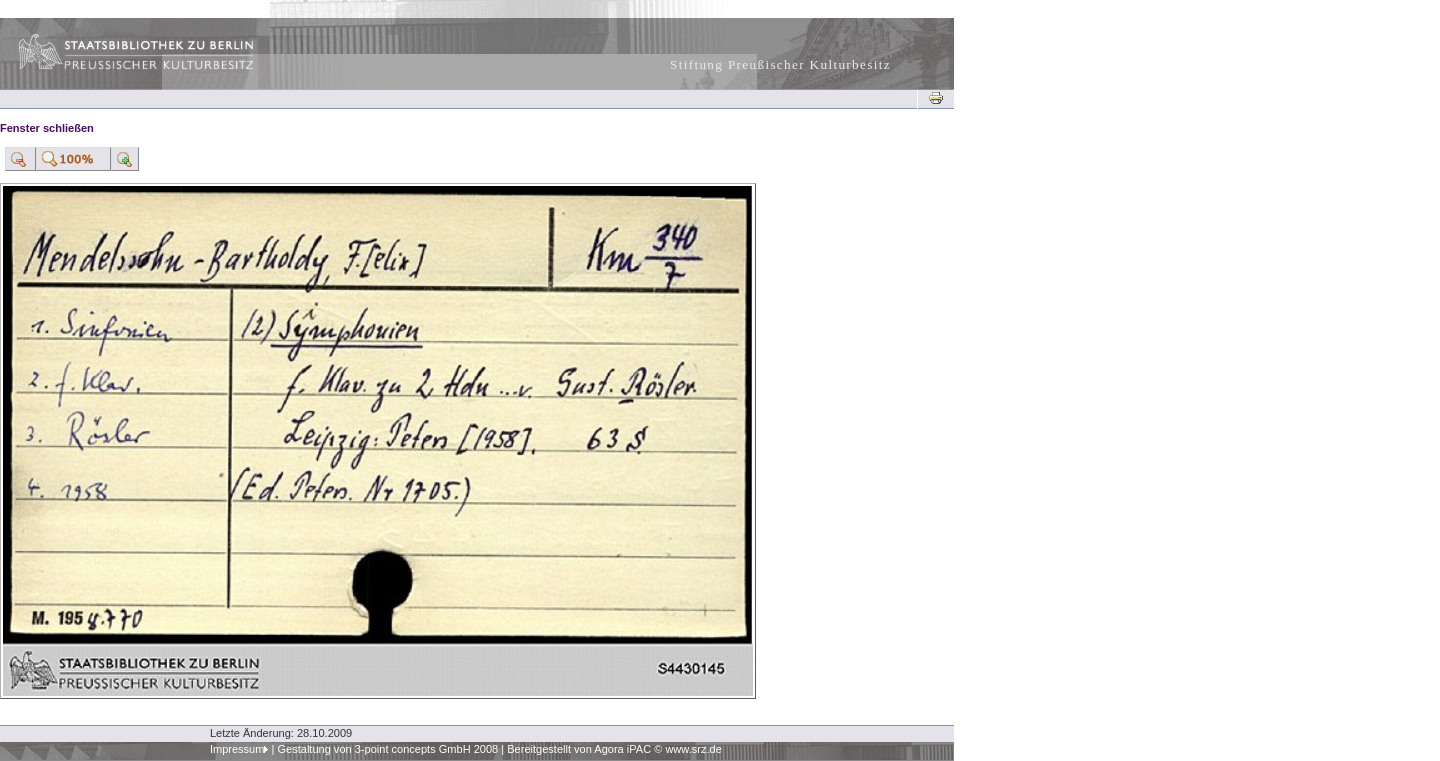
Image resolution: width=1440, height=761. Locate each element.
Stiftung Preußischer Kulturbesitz (780, 64)
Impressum (237, 749)
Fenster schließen (47, 128)
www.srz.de (693, 749)
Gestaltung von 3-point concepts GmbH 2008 (387, 749)
